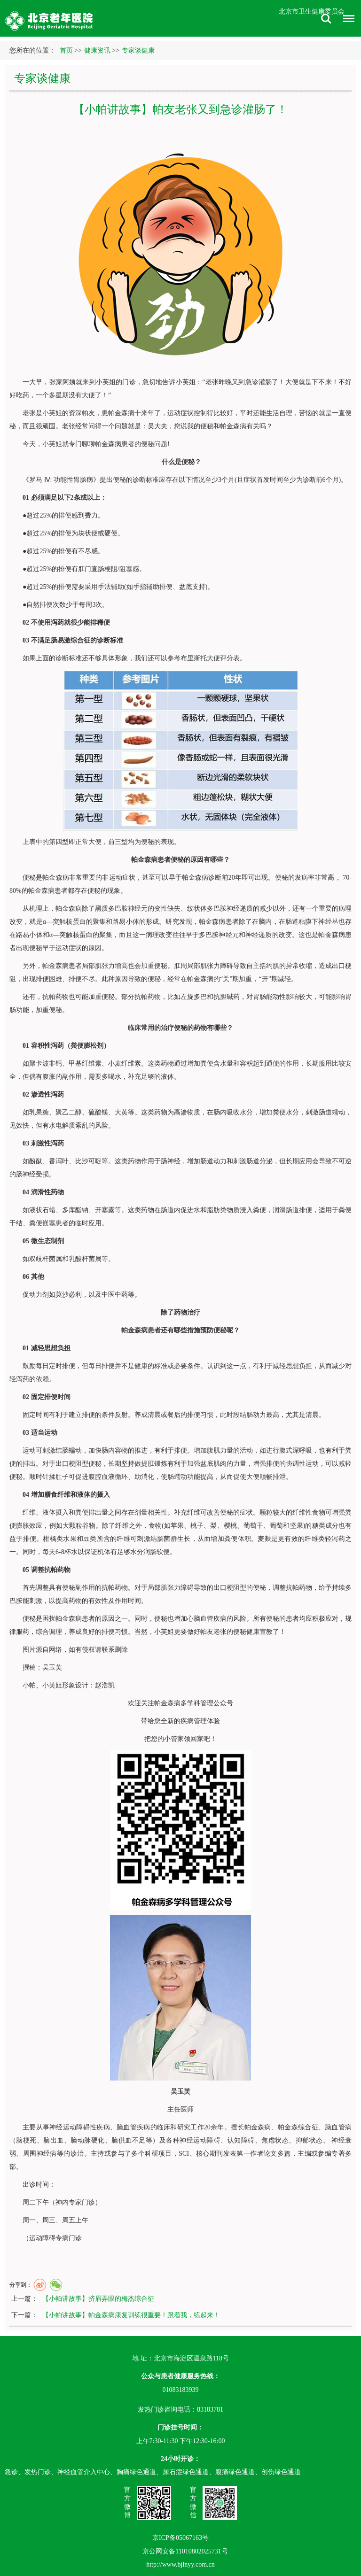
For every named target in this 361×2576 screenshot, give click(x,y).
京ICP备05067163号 (180, 2537)
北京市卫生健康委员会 (312, 11)
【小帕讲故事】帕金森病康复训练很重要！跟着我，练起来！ (131, 2315)
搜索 (326, 18)
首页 (66, 50)
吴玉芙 (52, 1667)
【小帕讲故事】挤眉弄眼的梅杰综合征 (98, 2298)
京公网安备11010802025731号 (185, 2551)
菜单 (346, 19)
